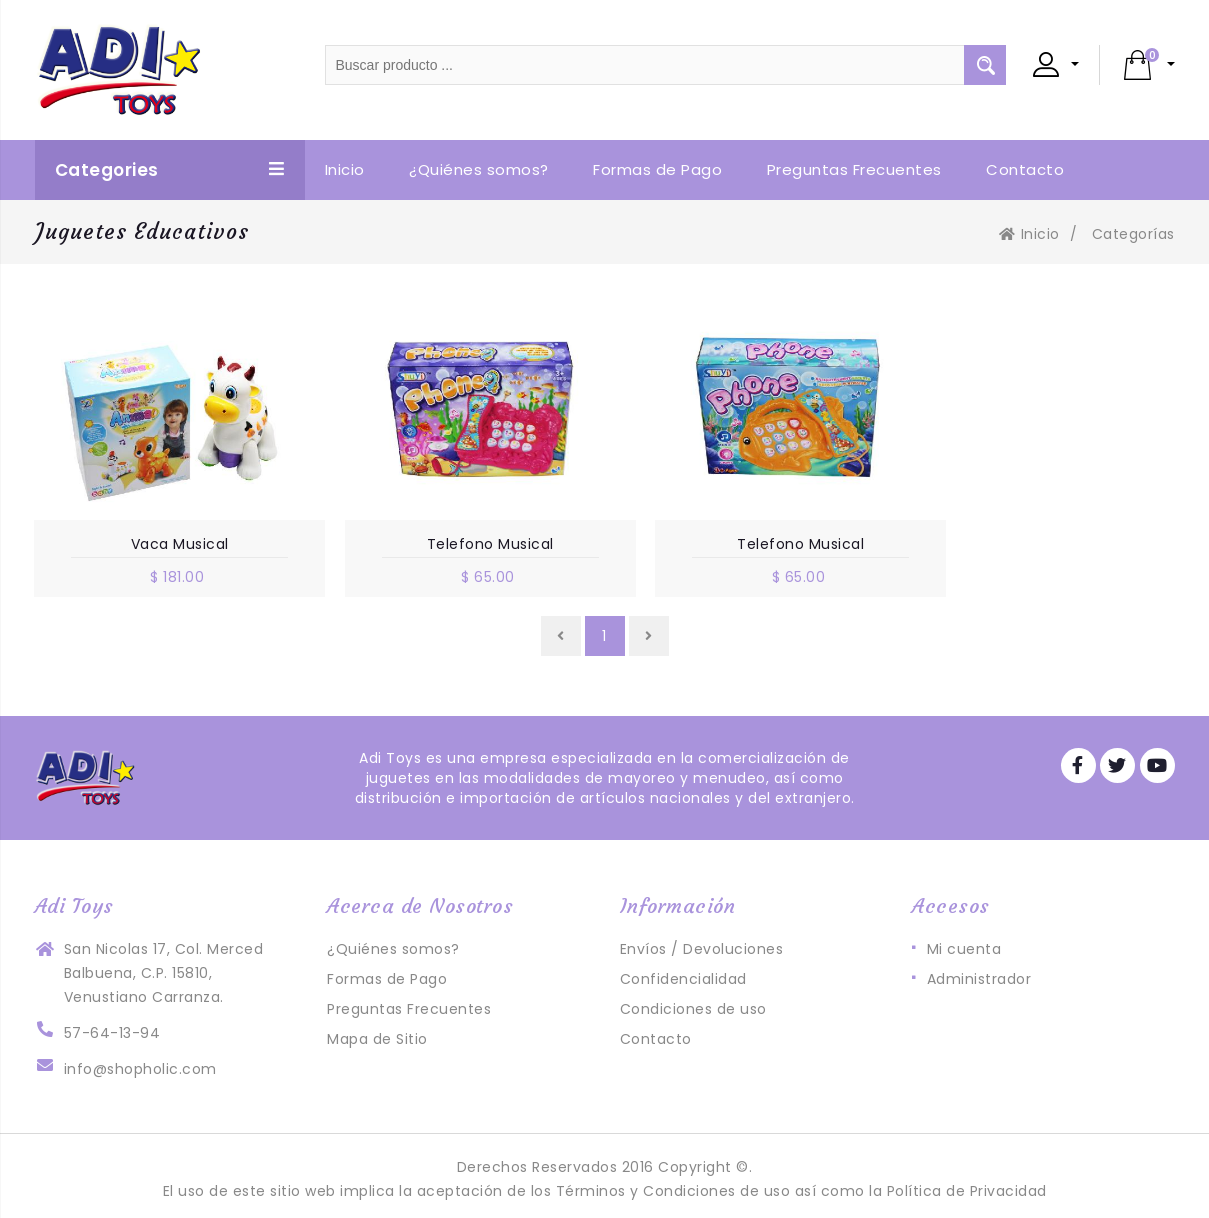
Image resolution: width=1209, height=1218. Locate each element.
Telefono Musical (459, 538)
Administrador (979, 973)
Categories (170, 170)
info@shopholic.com (140, 1063)
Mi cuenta (964, 943)
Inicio (1029, 234)
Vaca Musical (170, 538)
